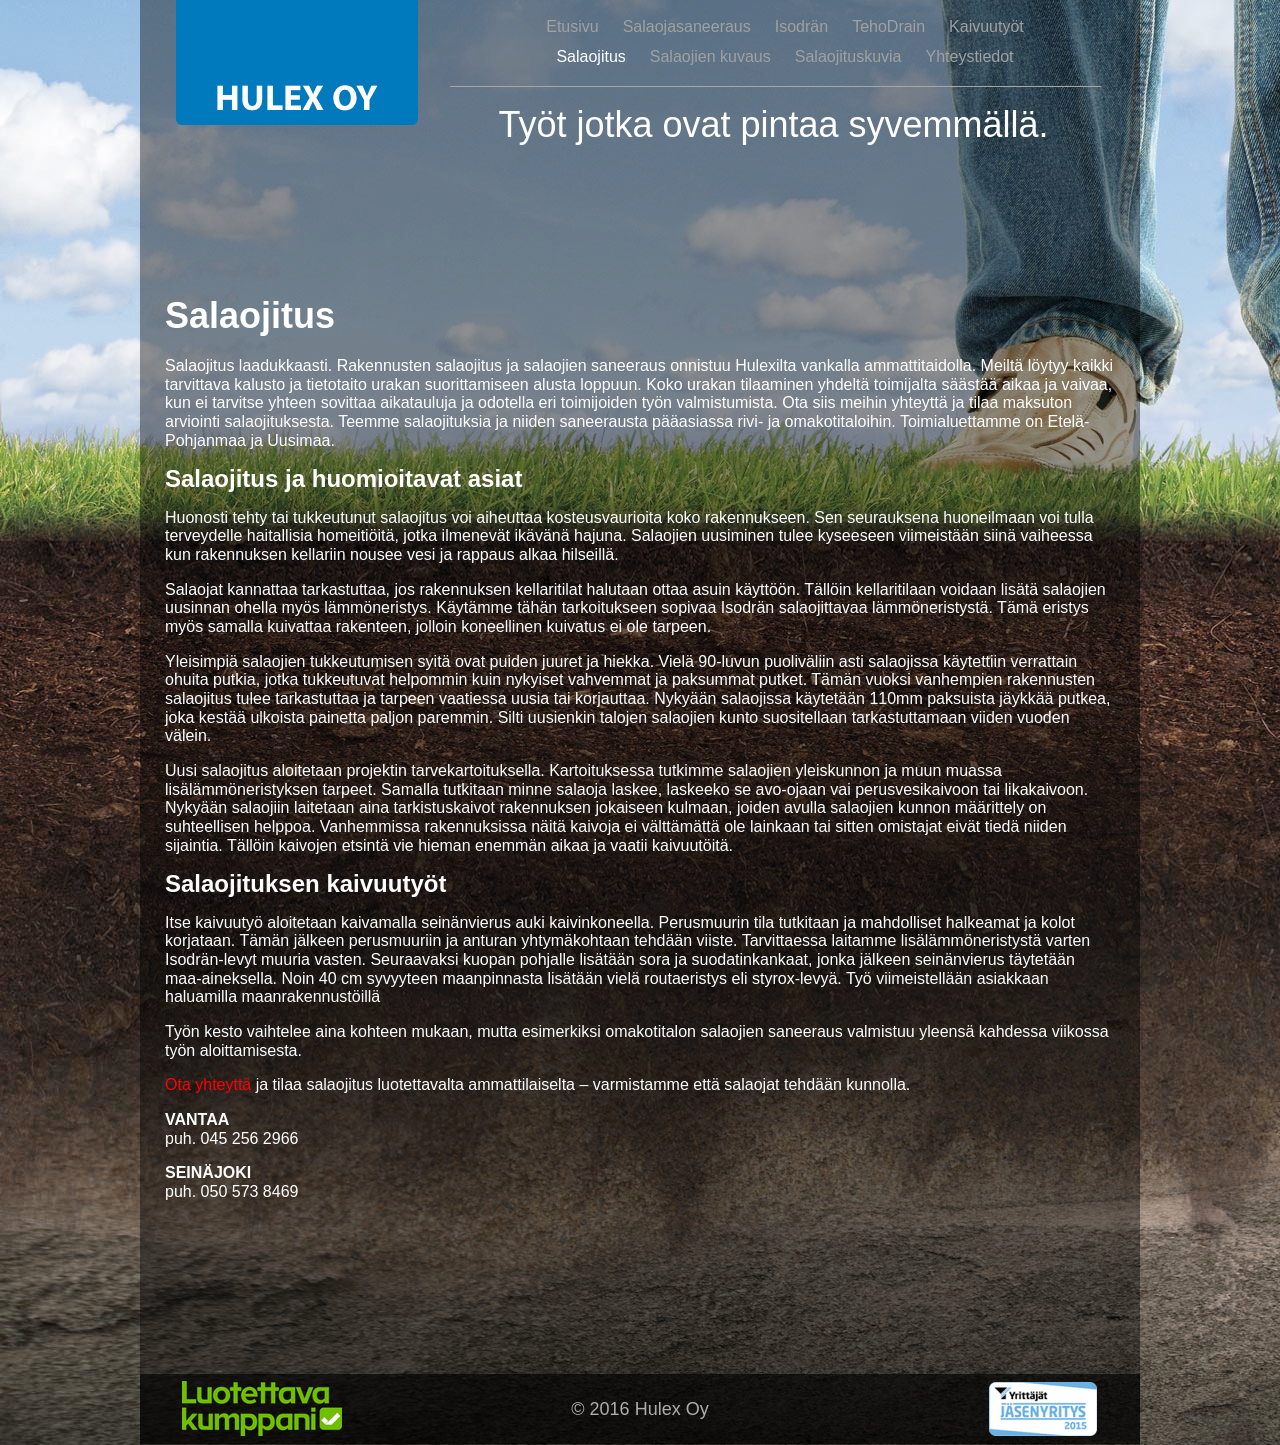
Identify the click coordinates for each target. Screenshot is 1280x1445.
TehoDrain (888, 26)
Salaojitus (590, 56)
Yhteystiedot (970, 56)
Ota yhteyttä (208, 1084)
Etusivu (572, 26)
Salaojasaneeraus (687, 26)
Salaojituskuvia (848, 56)
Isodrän (801, 26)
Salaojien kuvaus (710, 56)
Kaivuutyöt (986, 26)
